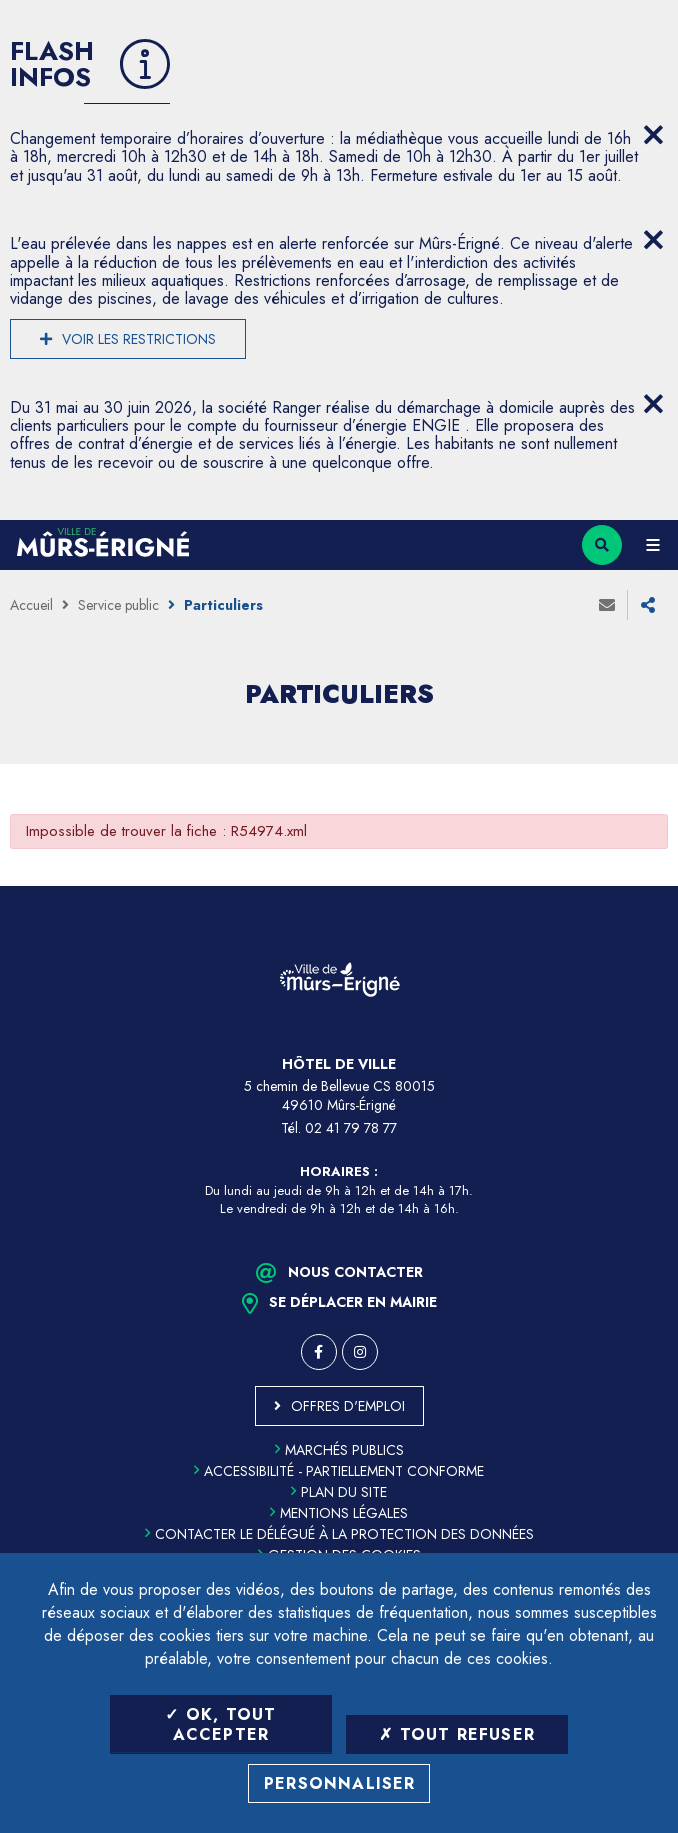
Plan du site (339, 1492)
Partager (648, 605)
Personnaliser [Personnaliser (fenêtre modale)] (340, 1783)
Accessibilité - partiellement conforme (339, 1471)
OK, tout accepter (220, 1724)
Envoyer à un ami (607, 605)
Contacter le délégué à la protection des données (339, 1534)
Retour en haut (648, 886)
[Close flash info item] (653, 135)
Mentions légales (339, 1513)
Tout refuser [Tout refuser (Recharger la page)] (457, 1734)
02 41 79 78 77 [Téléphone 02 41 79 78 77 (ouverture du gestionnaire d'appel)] (351, 1128)
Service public (118, 605)
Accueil (31, 605)
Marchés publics (339, 1450)
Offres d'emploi (348, 1406)
